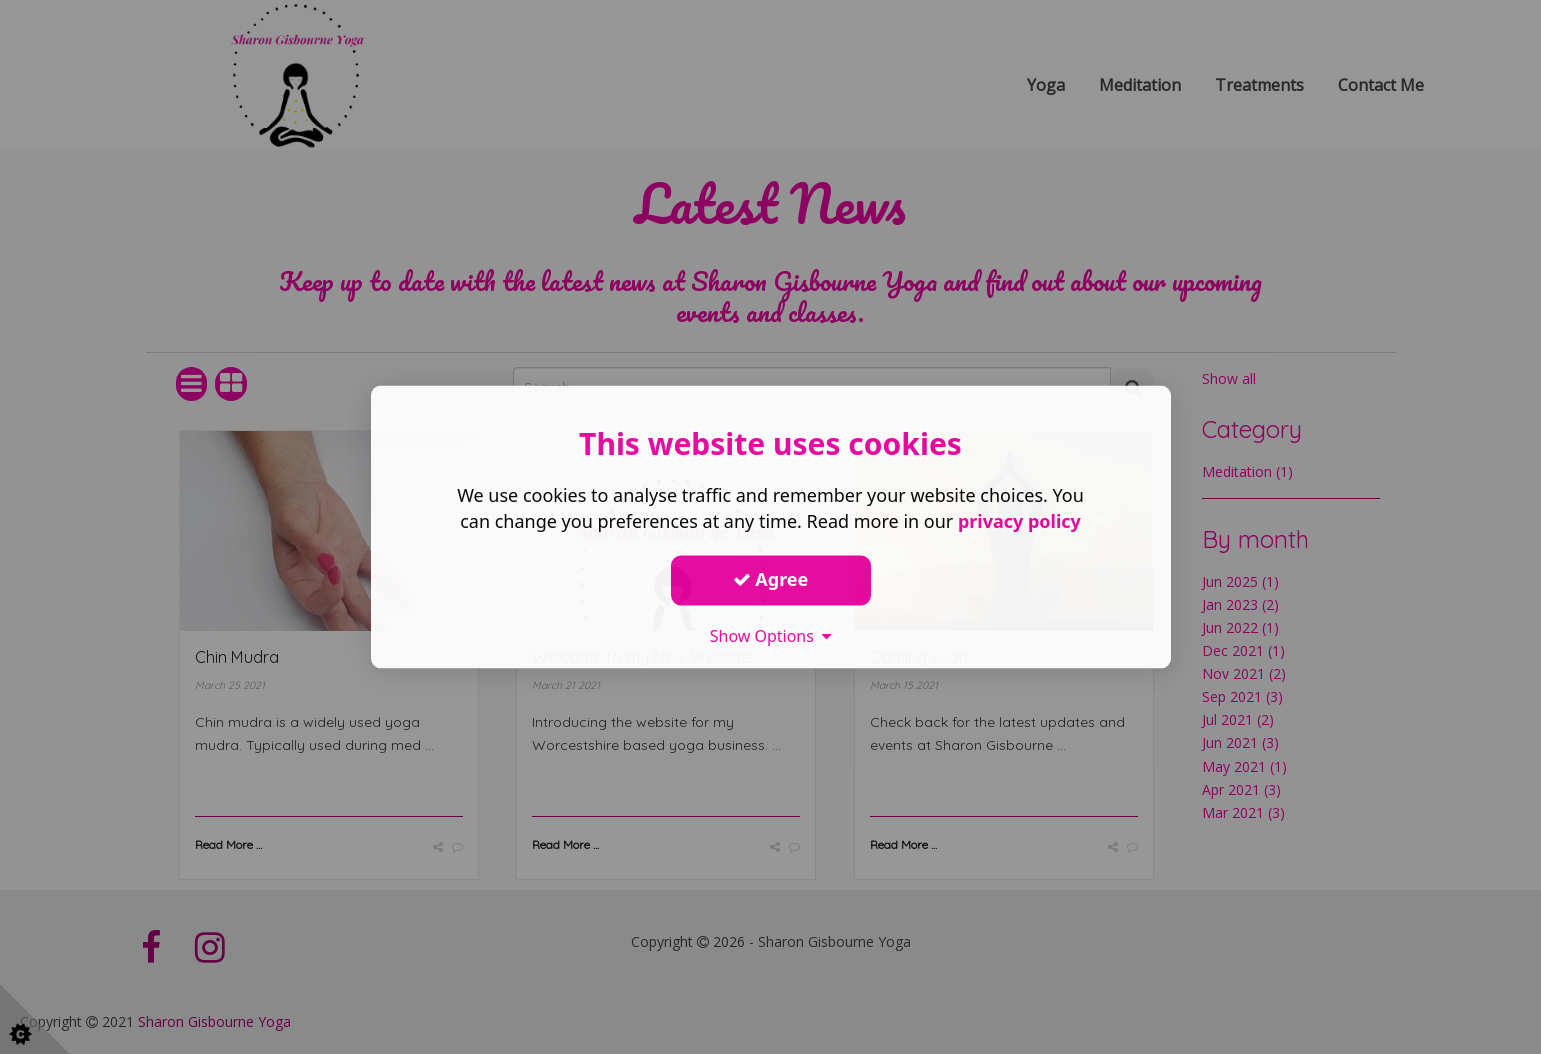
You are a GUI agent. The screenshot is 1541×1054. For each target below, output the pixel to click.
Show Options (771, 636)
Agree (771, 579)
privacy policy (1019, 522)
